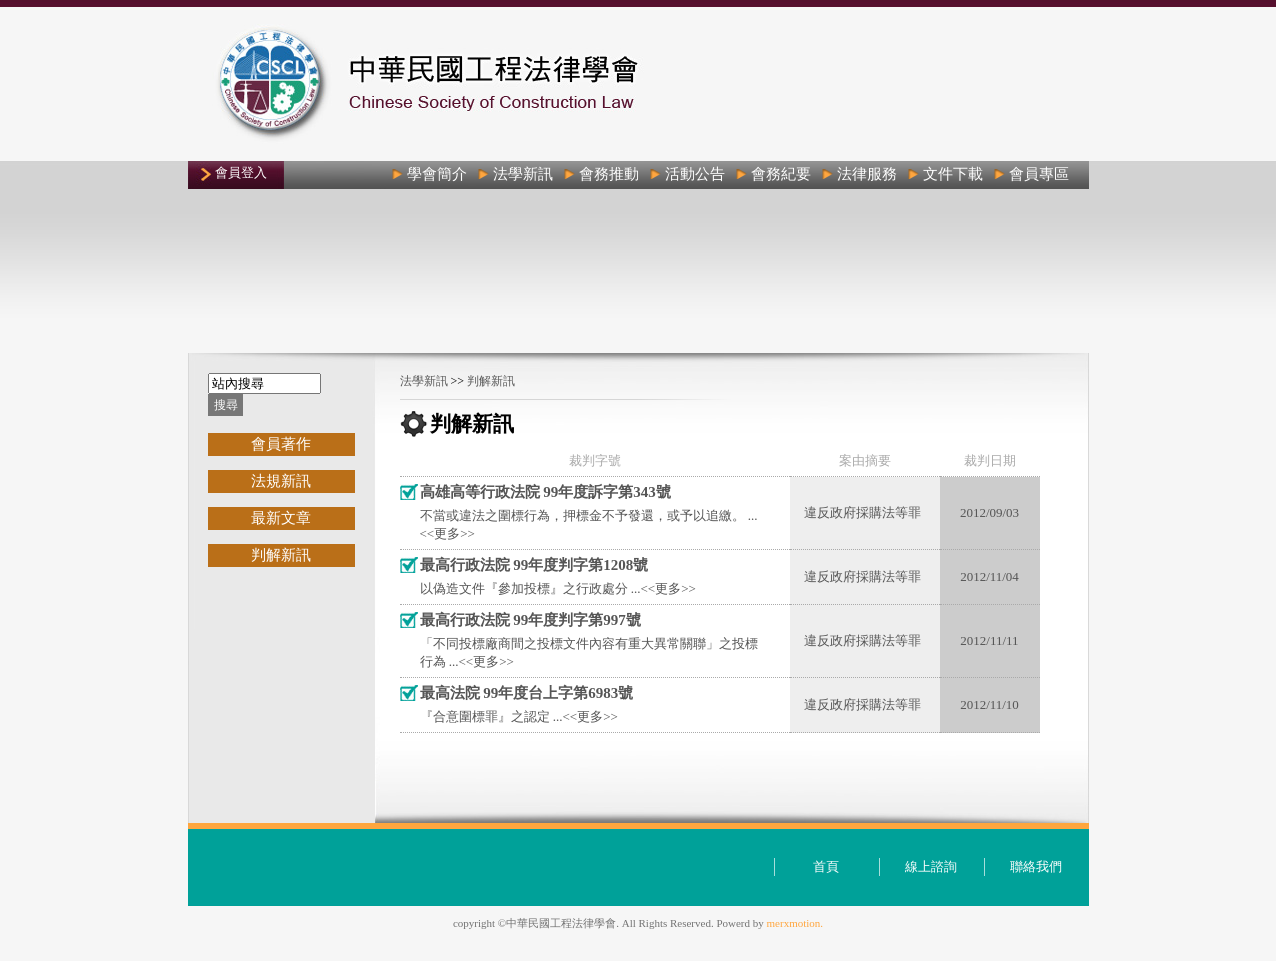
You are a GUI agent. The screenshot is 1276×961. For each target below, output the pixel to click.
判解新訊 (491, 381)
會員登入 (241, 172)
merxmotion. (795, 923)
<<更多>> (447, 533)
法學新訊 (424, 381)
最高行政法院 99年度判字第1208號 (534, 565)
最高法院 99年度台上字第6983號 (527, 693)
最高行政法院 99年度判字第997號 (530, 620)
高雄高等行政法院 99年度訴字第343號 (545, 492)
